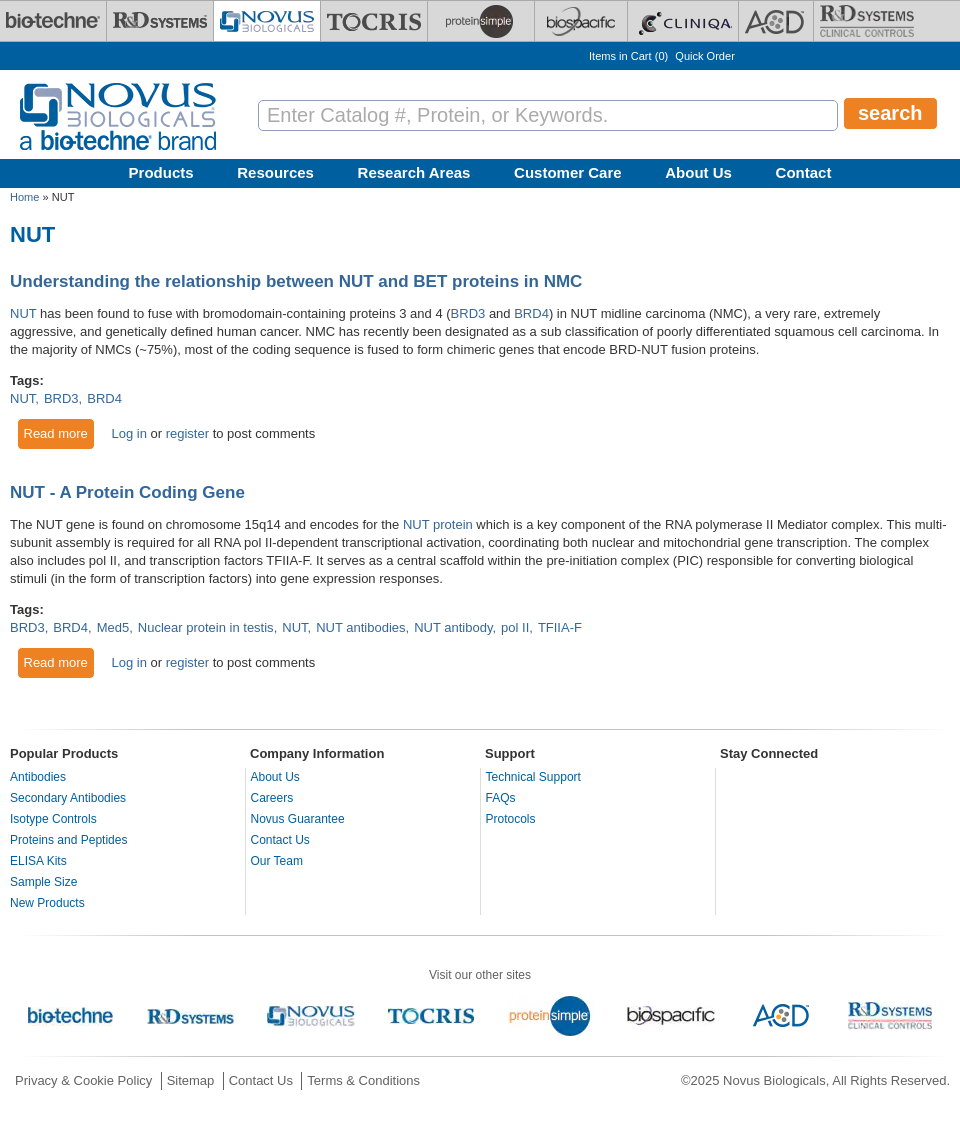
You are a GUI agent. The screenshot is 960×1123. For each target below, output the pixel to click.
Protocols (511, 819)
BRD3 (468, 313)
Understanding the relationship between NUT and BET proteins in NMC (296, 281)
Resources (275, 172)
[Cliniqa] (683, 21)
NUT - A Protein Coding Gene (127, 492)
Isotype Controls (53, 819)
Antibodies (38, 777)
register (187, 433)
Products (161, 172)
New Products (47, 903)
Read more (59, 433)
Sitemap (191, 1080)
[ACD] (776, 21)
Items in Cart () (628, 56)
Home (24, 197)
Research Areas (414, 172)
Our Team (277, 861)
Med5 (113, 627)
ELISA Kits (38, 861)
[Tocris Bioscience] (374, 21)
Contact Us (280, 840)
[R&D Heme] (867, 21)
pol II (515, 627)
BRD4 (531, 313)
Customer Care (568, 172)
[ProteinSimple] (481, 21)
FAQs (501, 798)
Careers (272, 798)
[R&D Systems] (160, 21)
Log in (128, 433)
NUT (23, 313)
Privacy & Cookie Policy (83, 1080)
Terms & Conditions (363, 1080)
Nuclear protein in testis (206, 627)
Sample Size (43, 882)
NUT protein (438, 524)
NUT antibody (453, 627)
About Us (698, 172)
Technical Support (533, 777)
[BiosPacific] (581, 21)
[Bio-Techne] (53, 21)
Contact (804, 172)
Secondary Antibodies (68, 798)
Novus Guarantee (298, 819)
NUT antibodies (360, 627)
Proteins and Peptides (68, 840)
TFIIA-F (560, 627)
